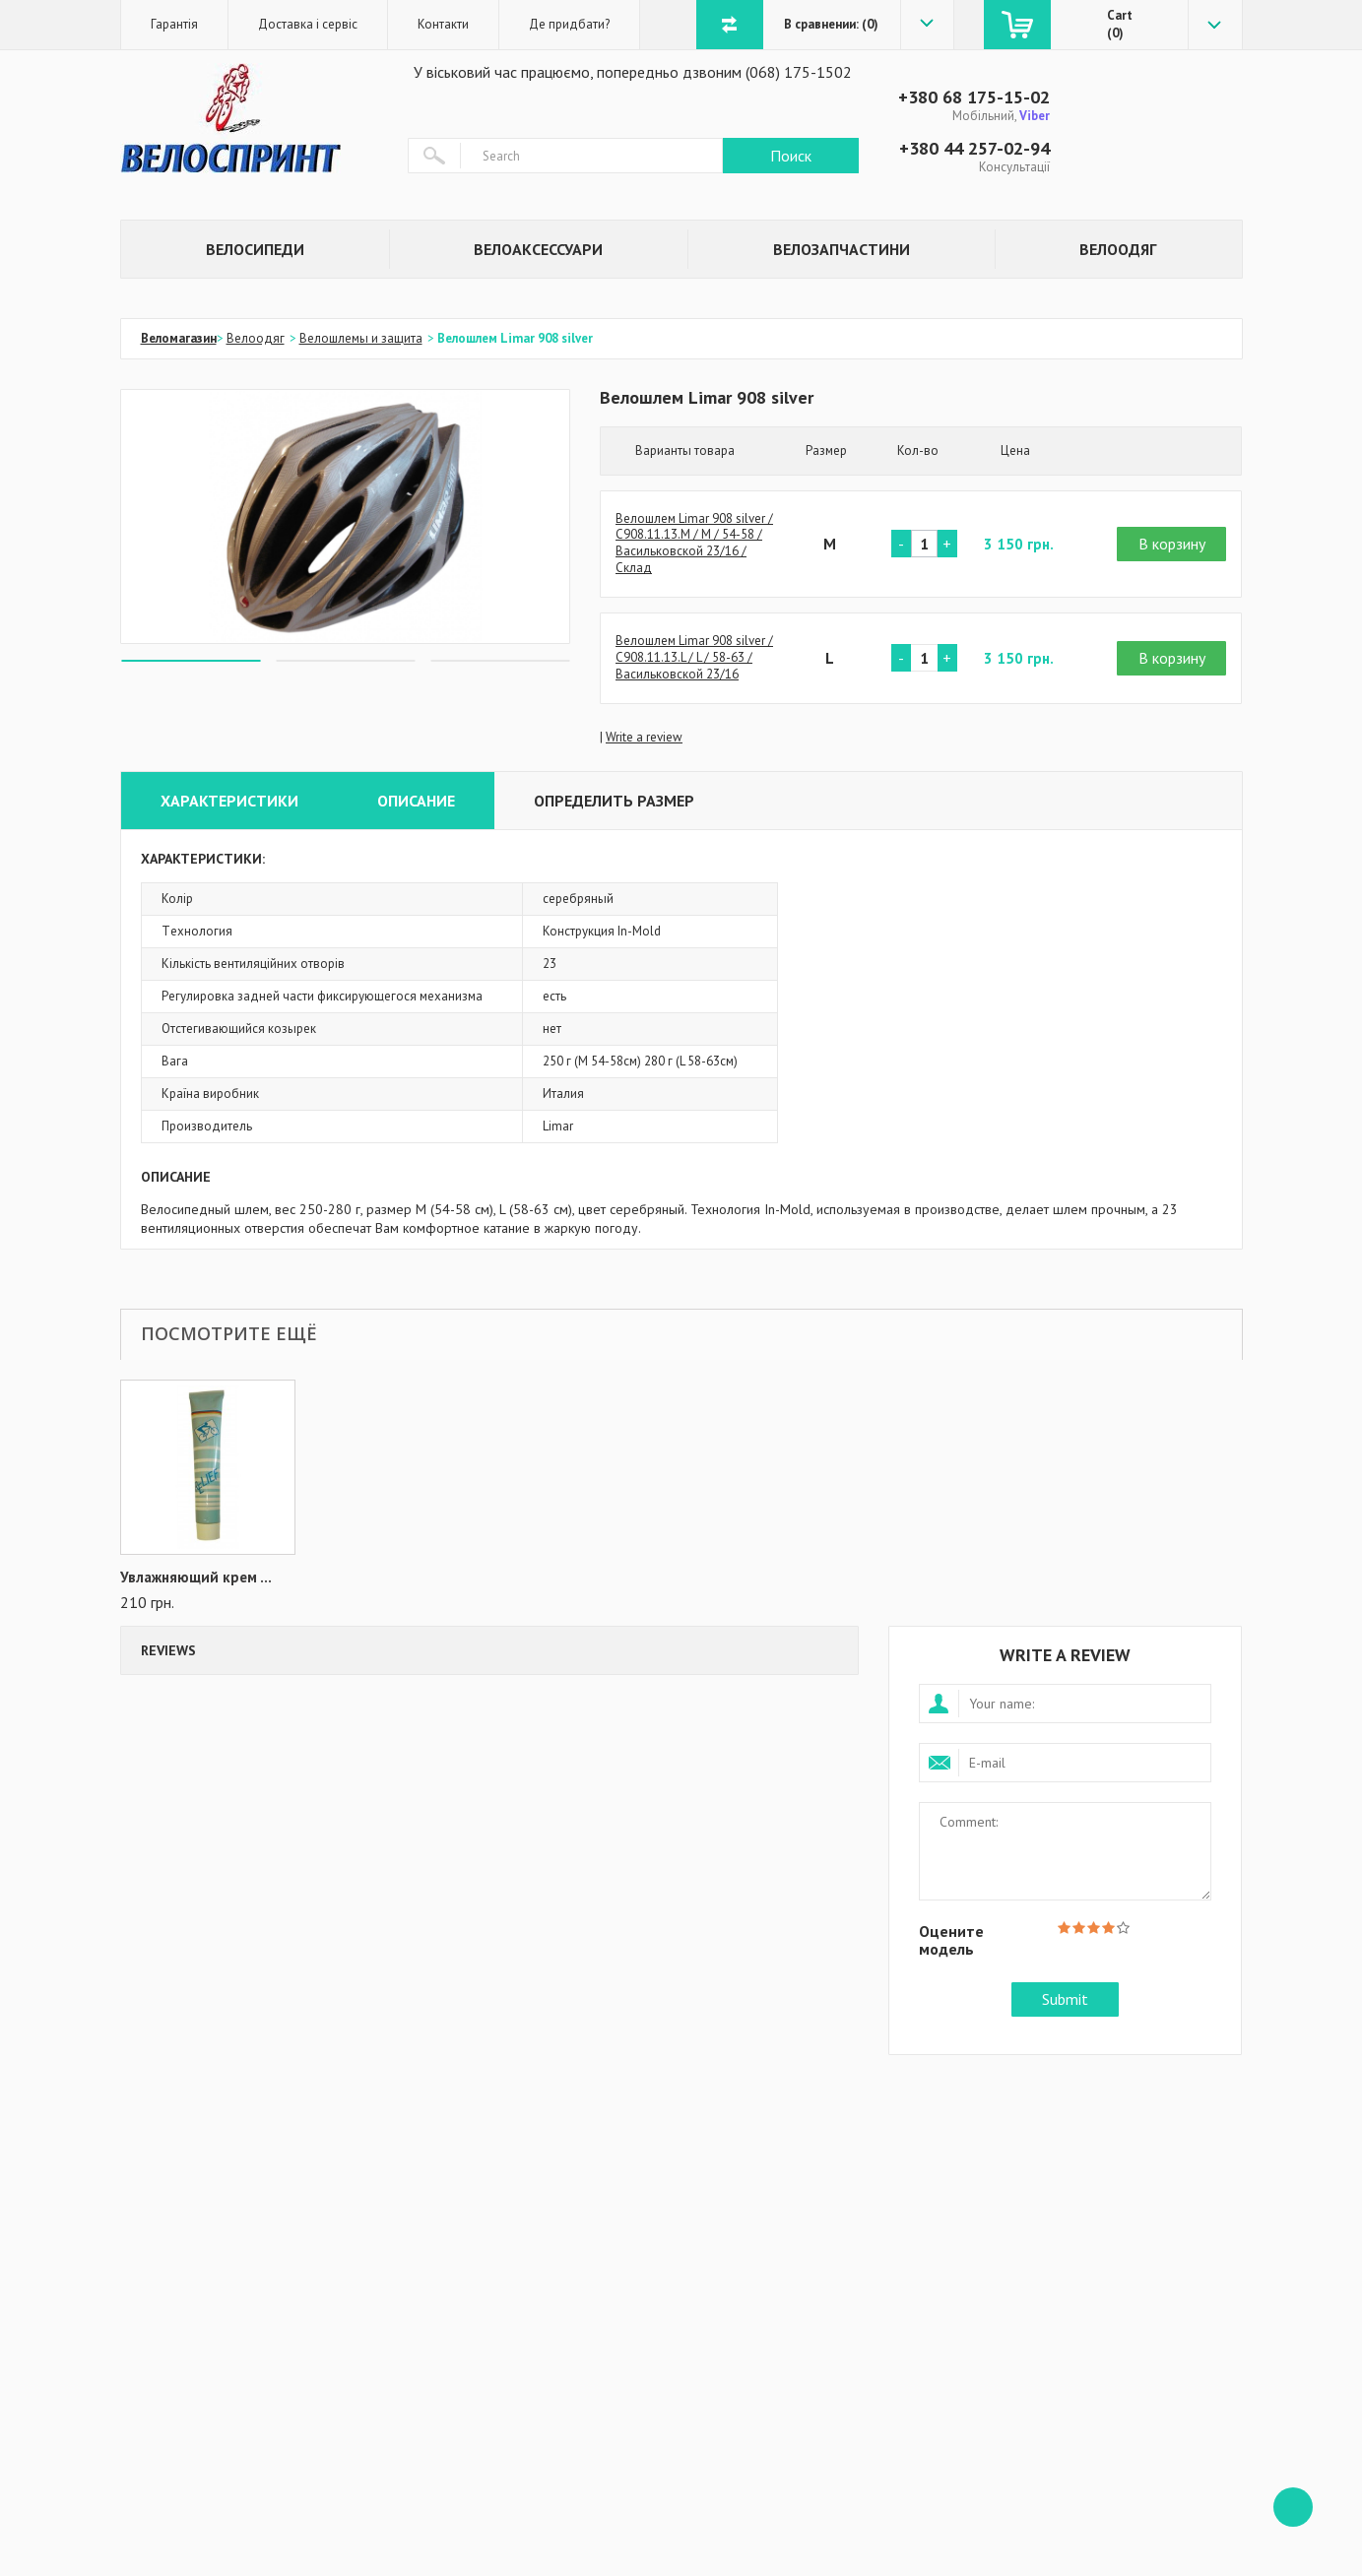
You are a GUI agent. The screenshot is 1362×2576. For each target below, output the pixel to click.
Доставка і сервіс (307, 24)
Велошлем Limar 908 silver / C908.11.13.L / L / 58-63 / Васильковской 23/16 (694, 657)
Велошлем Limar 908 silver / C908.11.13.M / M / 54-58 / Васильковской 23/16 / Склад (694, 544)
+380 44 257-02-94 (974, 148)
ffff (1293, 2507)
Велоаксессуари (538, 249)
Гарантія (174, 24)
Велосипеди (255, 249)
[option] (345, 516)
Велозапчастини (841, 249)
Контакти (443, 24)
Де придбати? (569, 24)
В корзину (1171, 543)
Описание (416, 800)
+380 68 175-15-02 (974, 97)
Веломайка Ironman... (193, 1577)
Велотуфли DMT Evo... (390, 1577)
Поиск (790, 155)
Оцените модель (951, 1939)
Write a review (644, 737)
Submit (1065, 1999)
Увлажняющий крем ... (586, 1577)
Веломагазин (179, 338)
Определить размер (614, 800)
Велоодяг (1117, 249)
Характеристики (229, 800)
